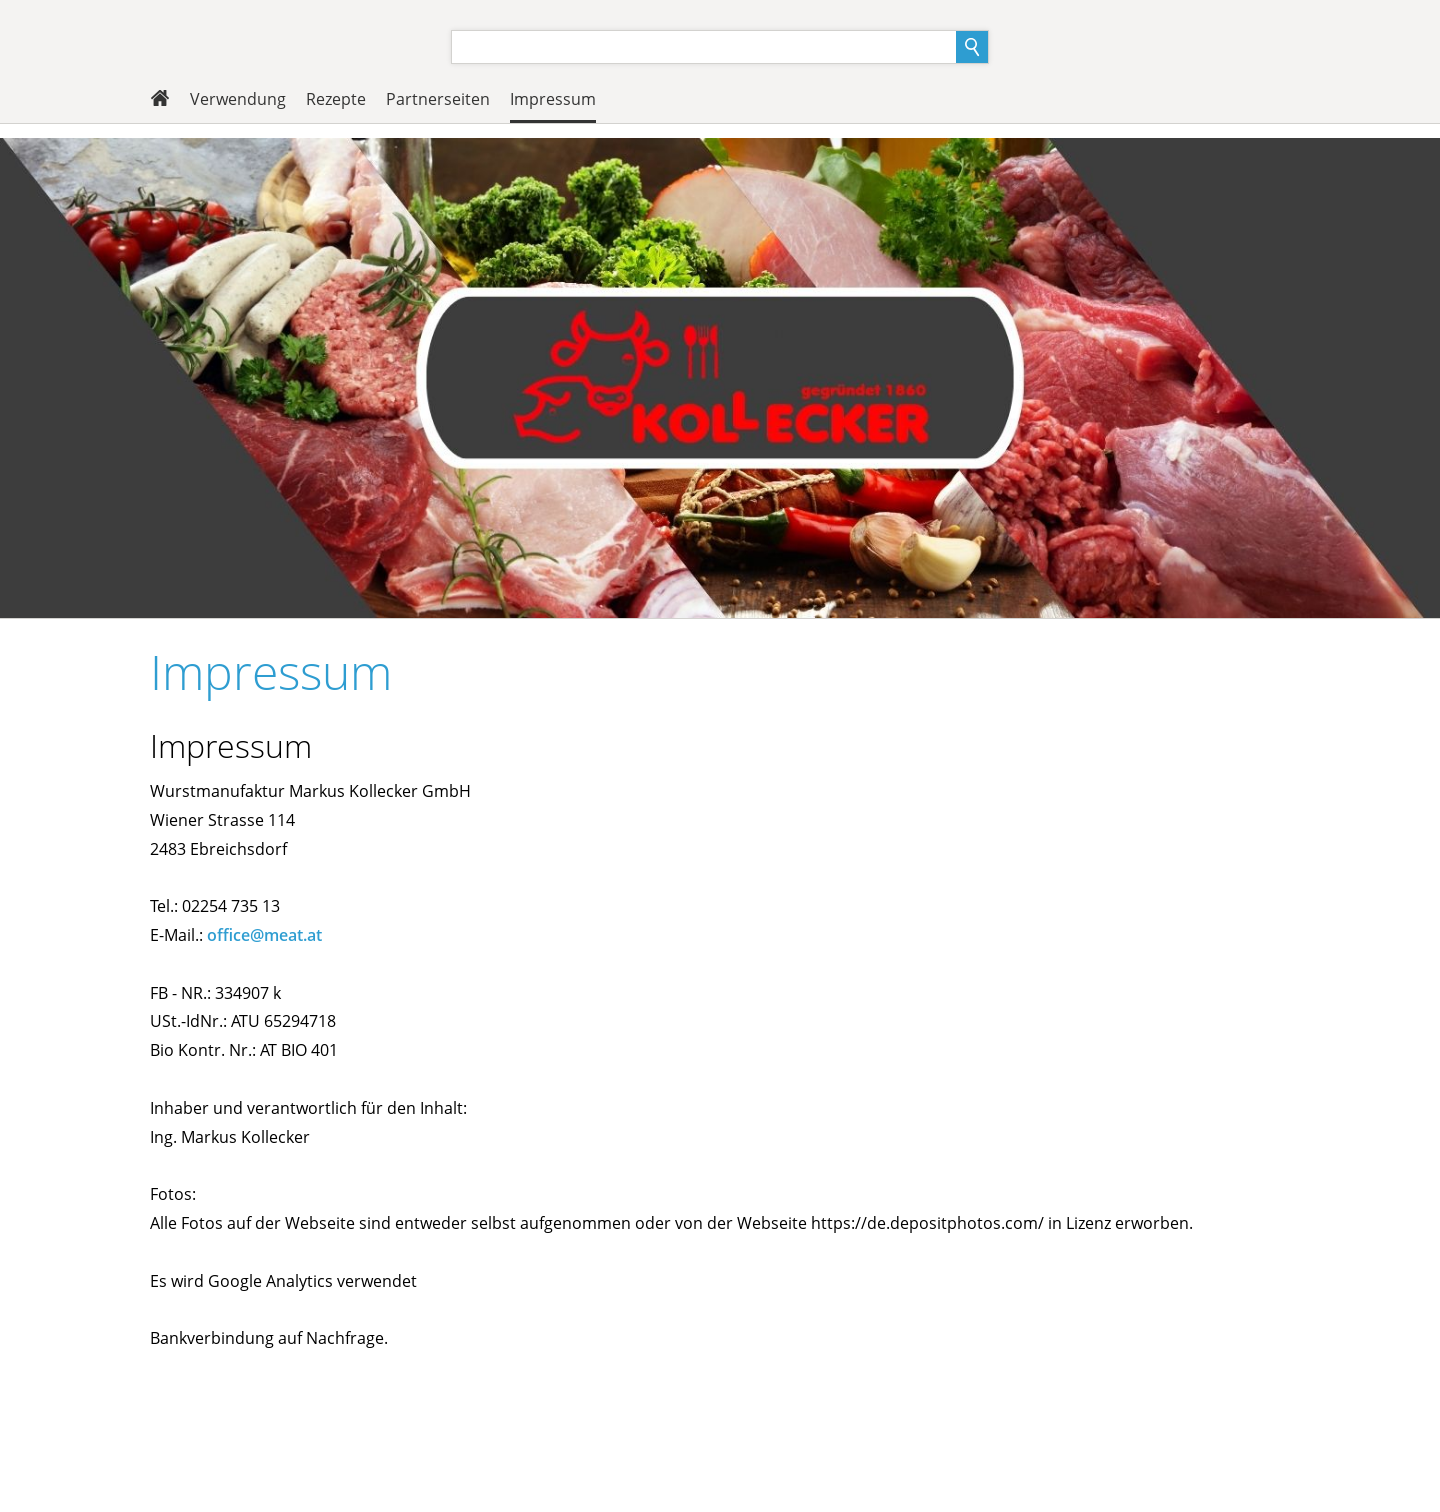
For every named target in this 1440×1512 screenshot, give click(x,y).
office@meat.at (264, 935)
